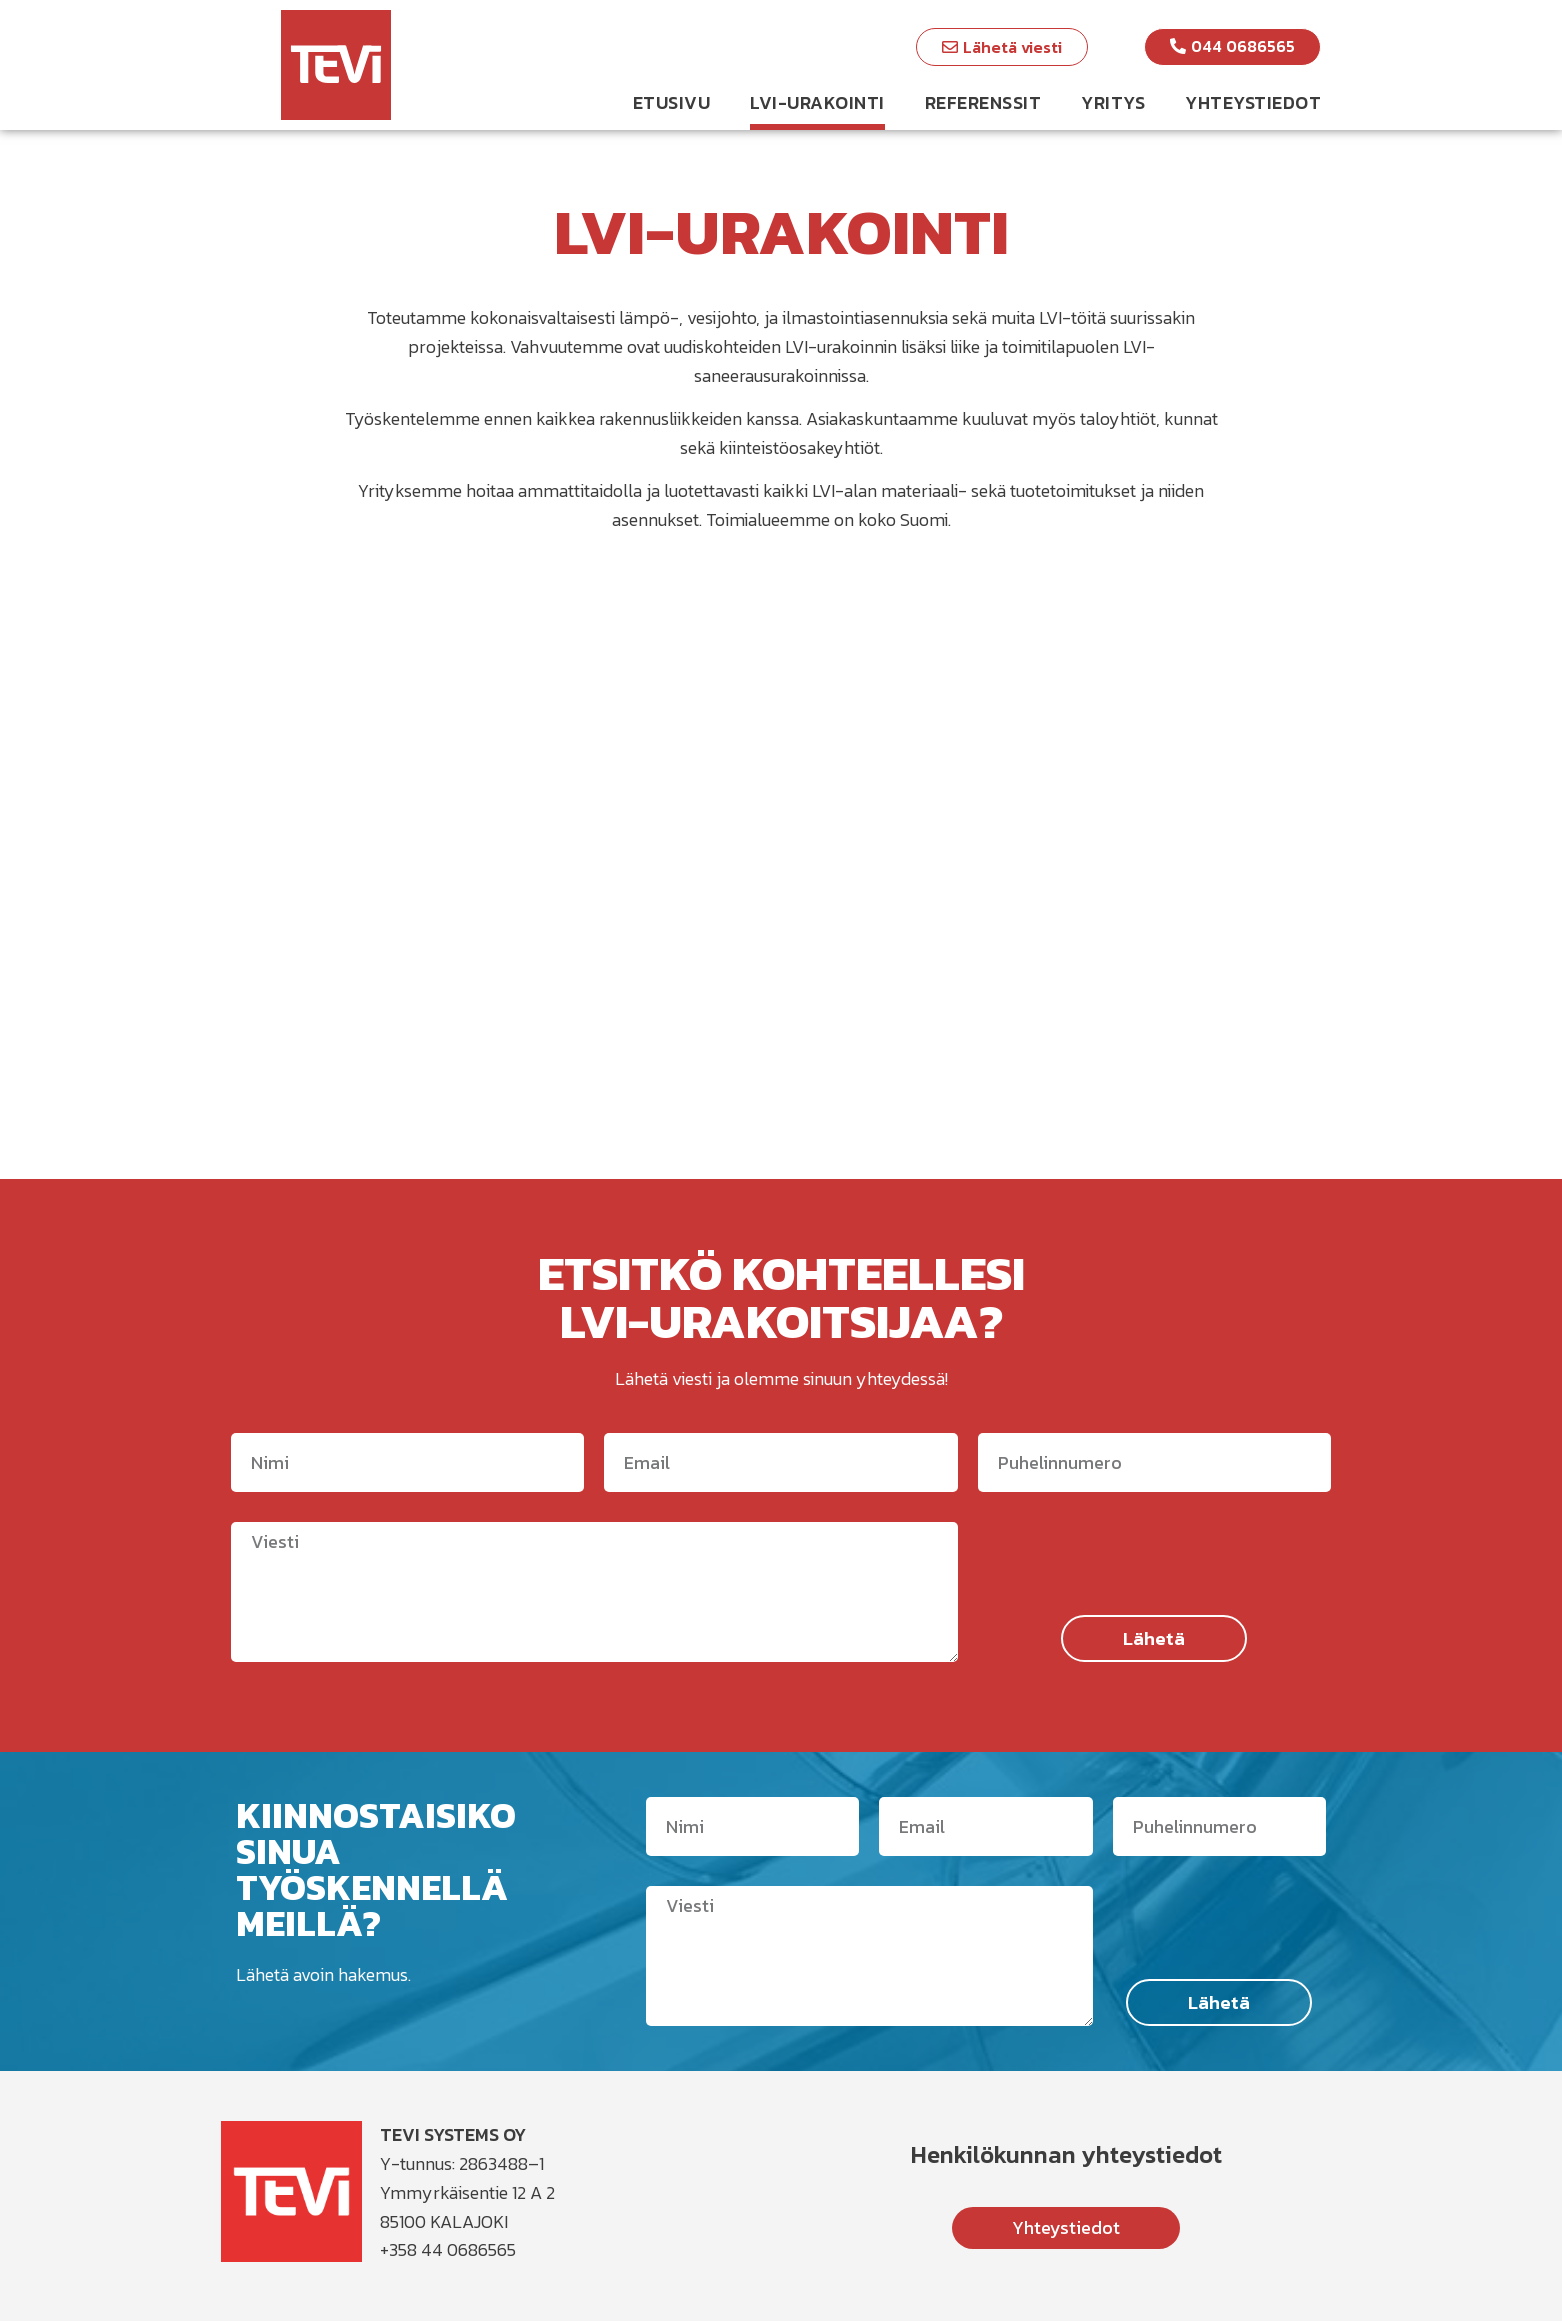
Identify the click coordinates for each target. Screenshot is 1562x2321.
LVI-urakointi (817, 102)
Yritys (1113, 102)
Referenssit (983, 102)
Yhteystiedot (1253, 102)
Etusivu (672, 102)
